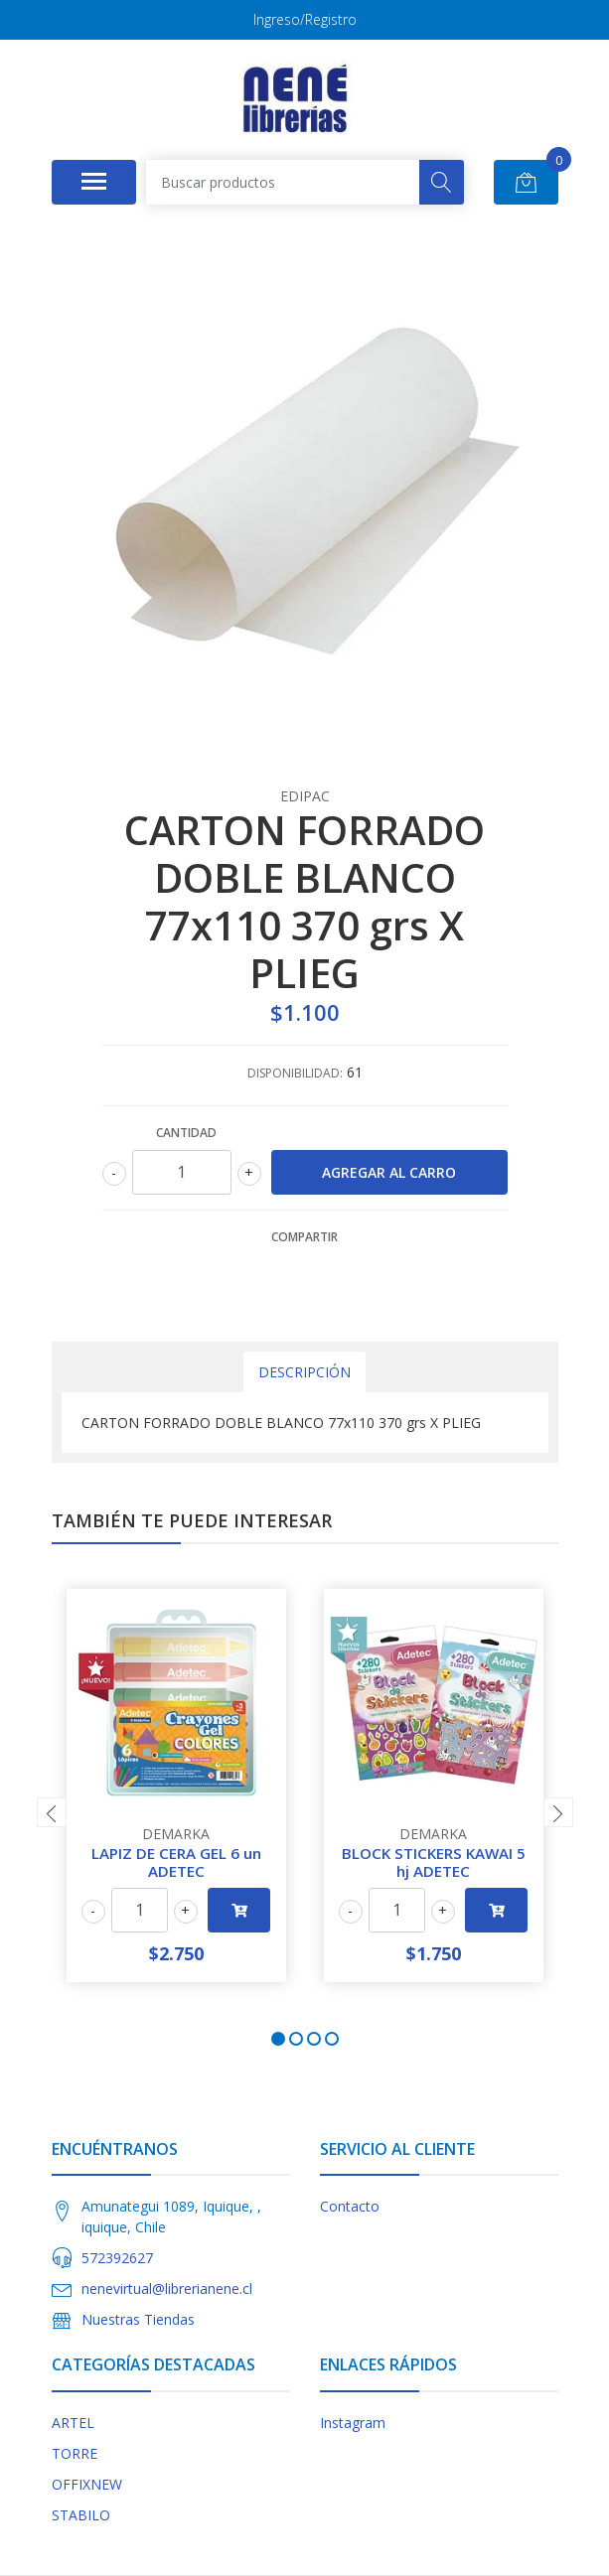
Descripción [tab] (304, 1371)
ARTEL (73, 2422)
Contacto (350, 2206)
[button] (278, 2039)
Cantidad (186, 1132)
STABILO (81, 2514)
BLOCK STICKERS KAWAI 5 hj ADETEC (434, 1862)
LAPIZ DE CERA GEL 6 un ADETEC (176, 1862)
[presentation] (52, 1812)
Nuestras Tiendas (138, 2319)
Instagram (352, 2422)
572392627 (117, 2257)
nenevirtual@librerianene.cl (166, 2288)
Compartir (304, 1236)
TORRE (74, 2453)
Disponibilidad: (295, 1073)
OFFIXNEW (87, 2484)
